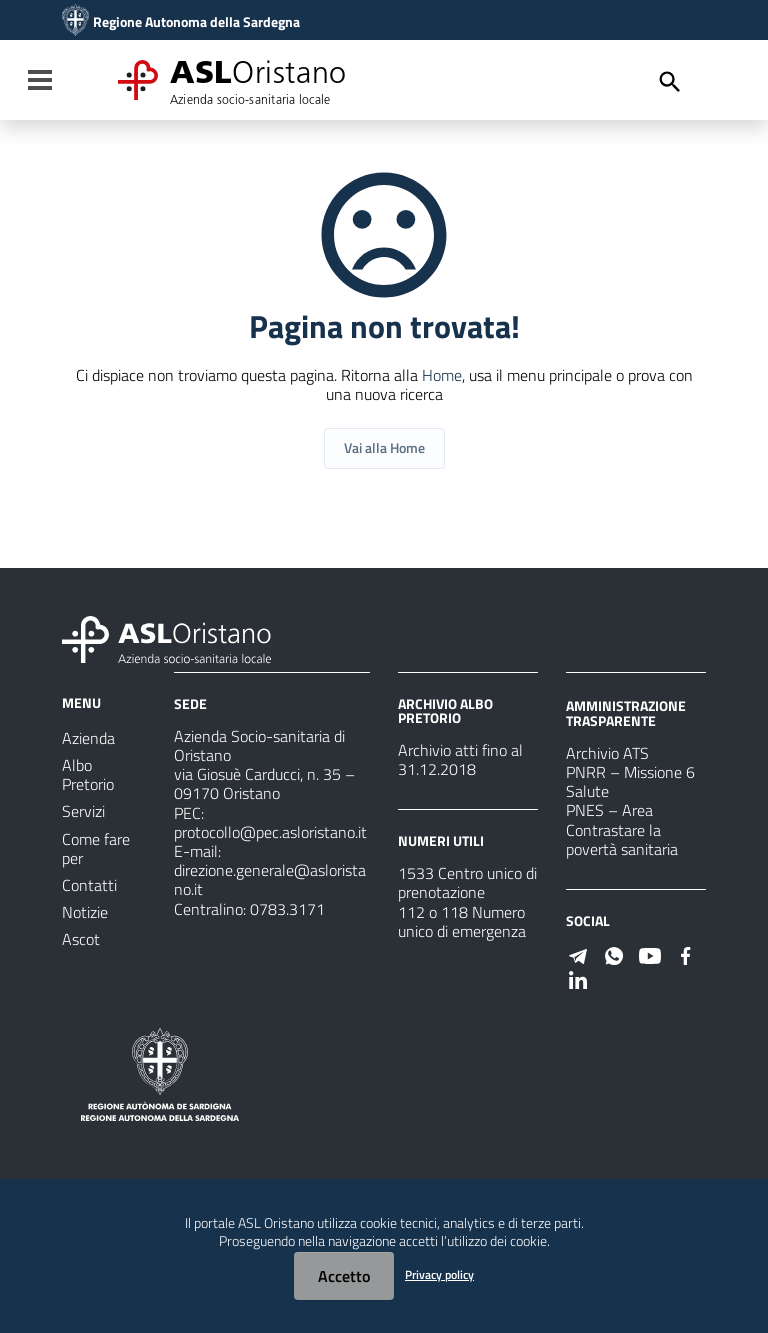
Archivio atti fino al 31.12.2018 (460, 759)
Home (442, 375)
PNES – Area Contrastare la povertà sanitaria (622, 829)
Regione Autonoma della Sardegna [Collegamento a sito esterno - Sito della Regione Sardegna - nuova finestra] (196, 22)
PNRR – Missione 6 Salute (630, 781)
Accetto (344, 1276)
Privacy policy (439, 1274)
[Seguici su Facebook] (686, 954)
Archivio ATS (607, 753)
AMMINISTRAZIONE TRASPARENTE (626, 712)
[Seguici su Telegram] (578, 954)
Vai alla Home (384, 447)
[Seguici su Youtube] (650, 954)
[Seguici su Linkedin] (578, 978)
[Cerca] (670, 82)
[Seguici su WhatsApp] (614, 954)
